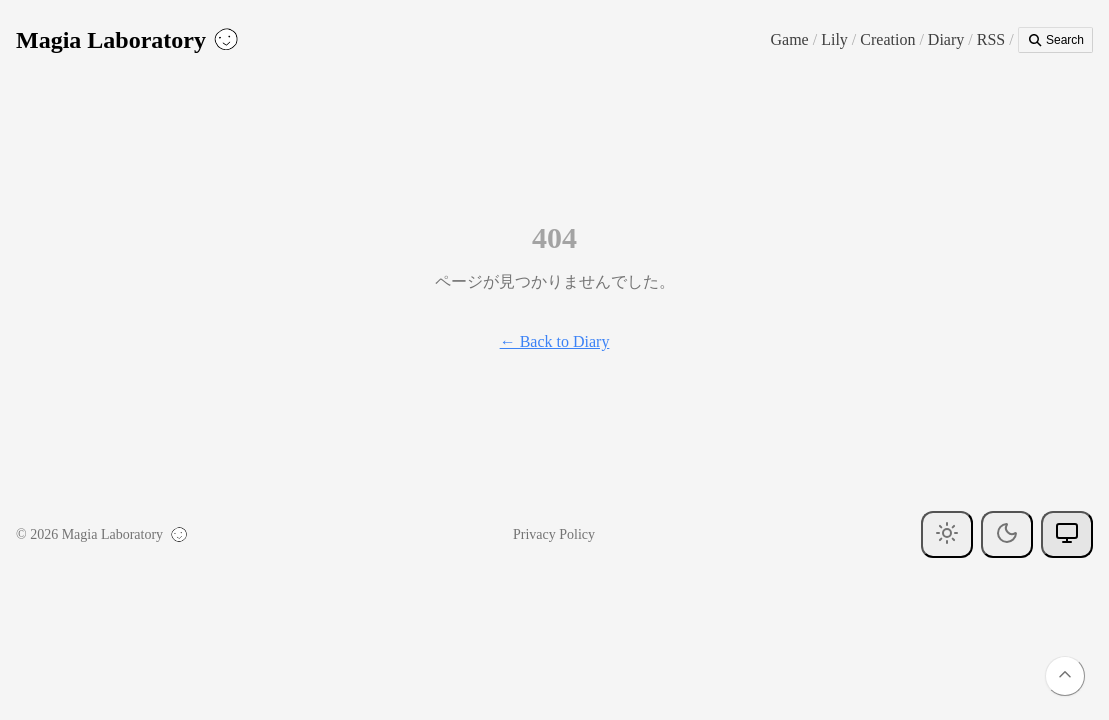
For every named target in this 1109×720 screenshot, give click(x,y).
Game (790, 39)
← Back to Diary (555, 341)
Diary (946, 39)
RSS (991, 39)
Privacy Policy (554, 534)
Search (1055, 40)
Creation (887, 39)
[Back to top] (1065, 676)
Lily (834, 39)
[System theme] (1067, 534)
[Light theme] (947, 534)
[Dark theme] (1007, 534)
